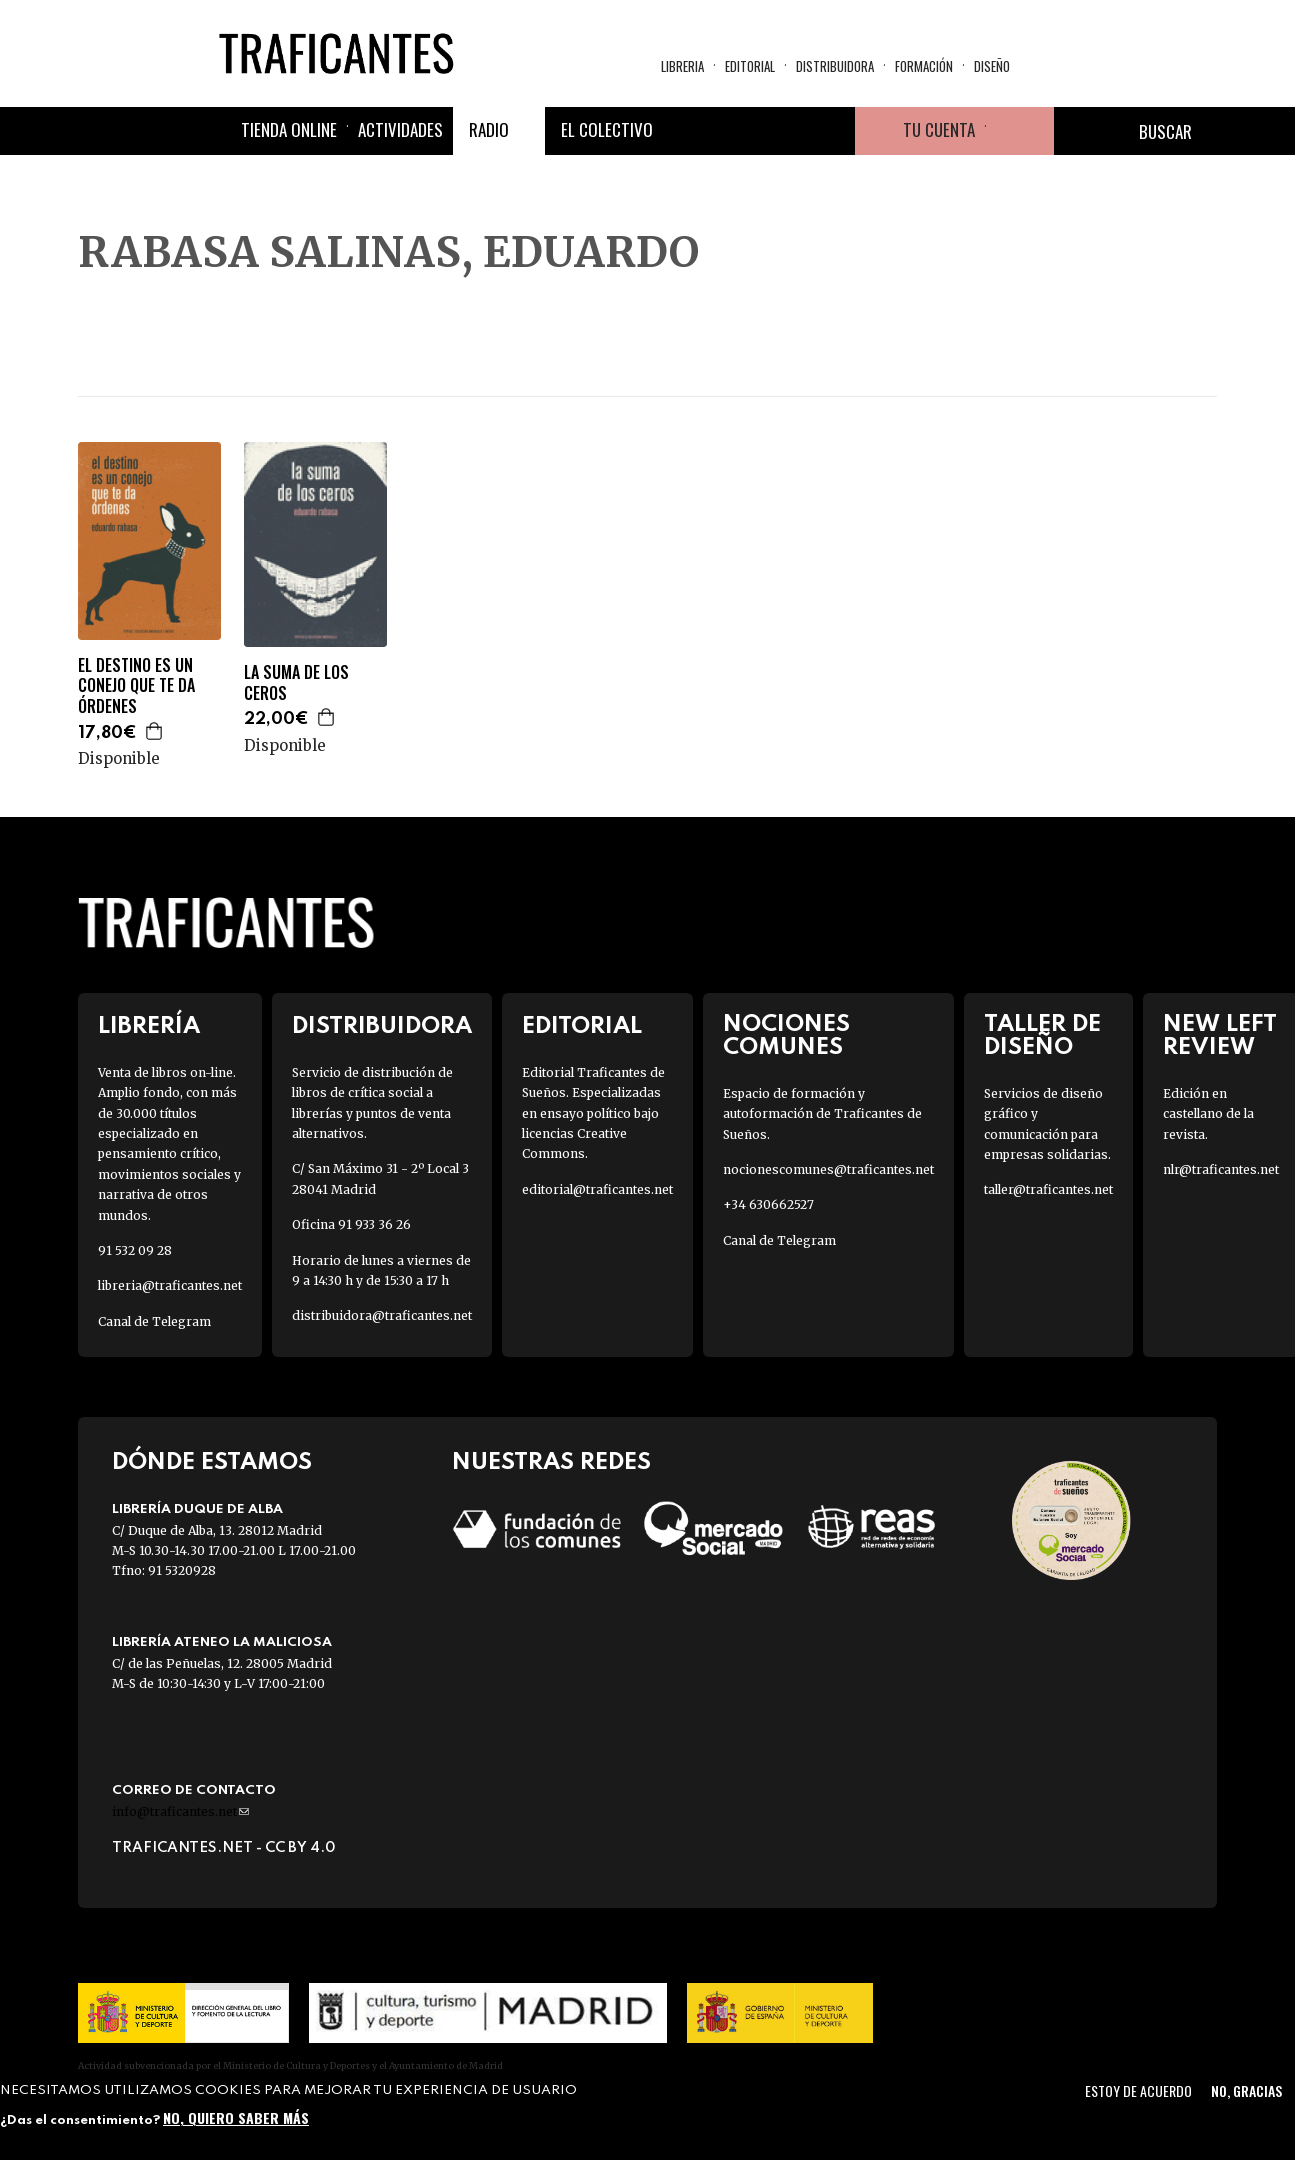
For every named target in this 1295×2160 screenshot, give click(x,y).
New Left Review (1220, 1036)
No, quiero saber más (236, 2117)
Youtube (831, 131)
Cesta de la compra (1020, 131)
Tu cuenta (939, 129)
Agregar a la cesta (155, 731)
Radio (489, 129)
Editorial (750, 66)
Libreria (682, 66)
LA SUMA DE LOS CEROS (296, 683)
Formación (924, 66)
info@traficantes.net (180, 1811)
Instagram (783, 131)
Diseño (992, 66)
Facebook (687, 131)
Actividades (400, 129)
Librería (149, 1026)
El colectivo (607, 129)
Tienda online (289, 129)
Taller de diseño (1042, 1036)
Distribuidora (835, 66)
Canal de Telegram (154, 1321)
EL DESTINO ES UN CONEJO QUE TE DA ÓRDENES (136, 686)
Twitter (735, 131)
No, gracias (1246, 2090)
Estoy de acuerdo (1138, 2090)
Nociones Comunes (786, 1036)
